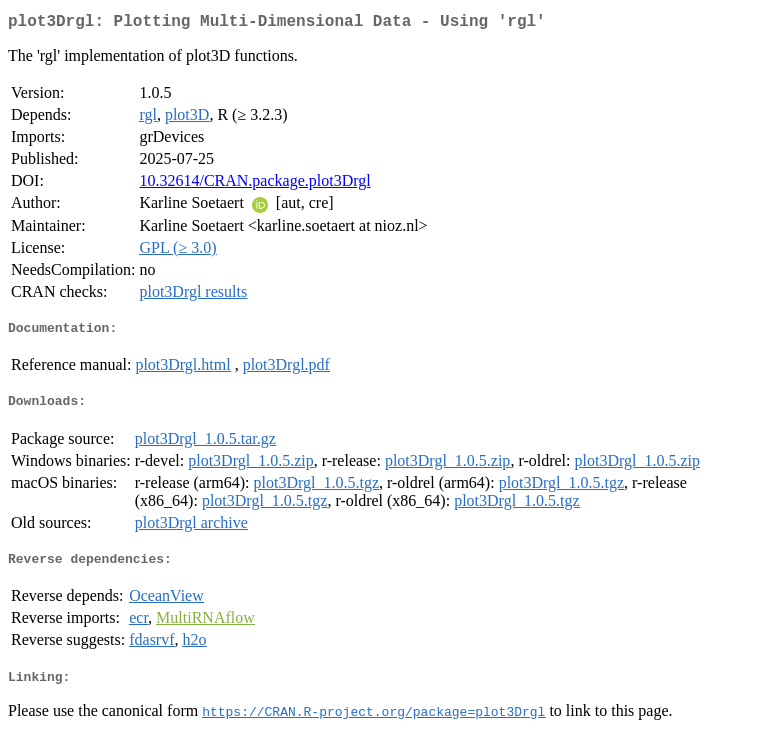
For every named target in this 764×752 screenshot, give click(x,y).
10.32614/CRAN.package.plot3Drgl (254, 184)
